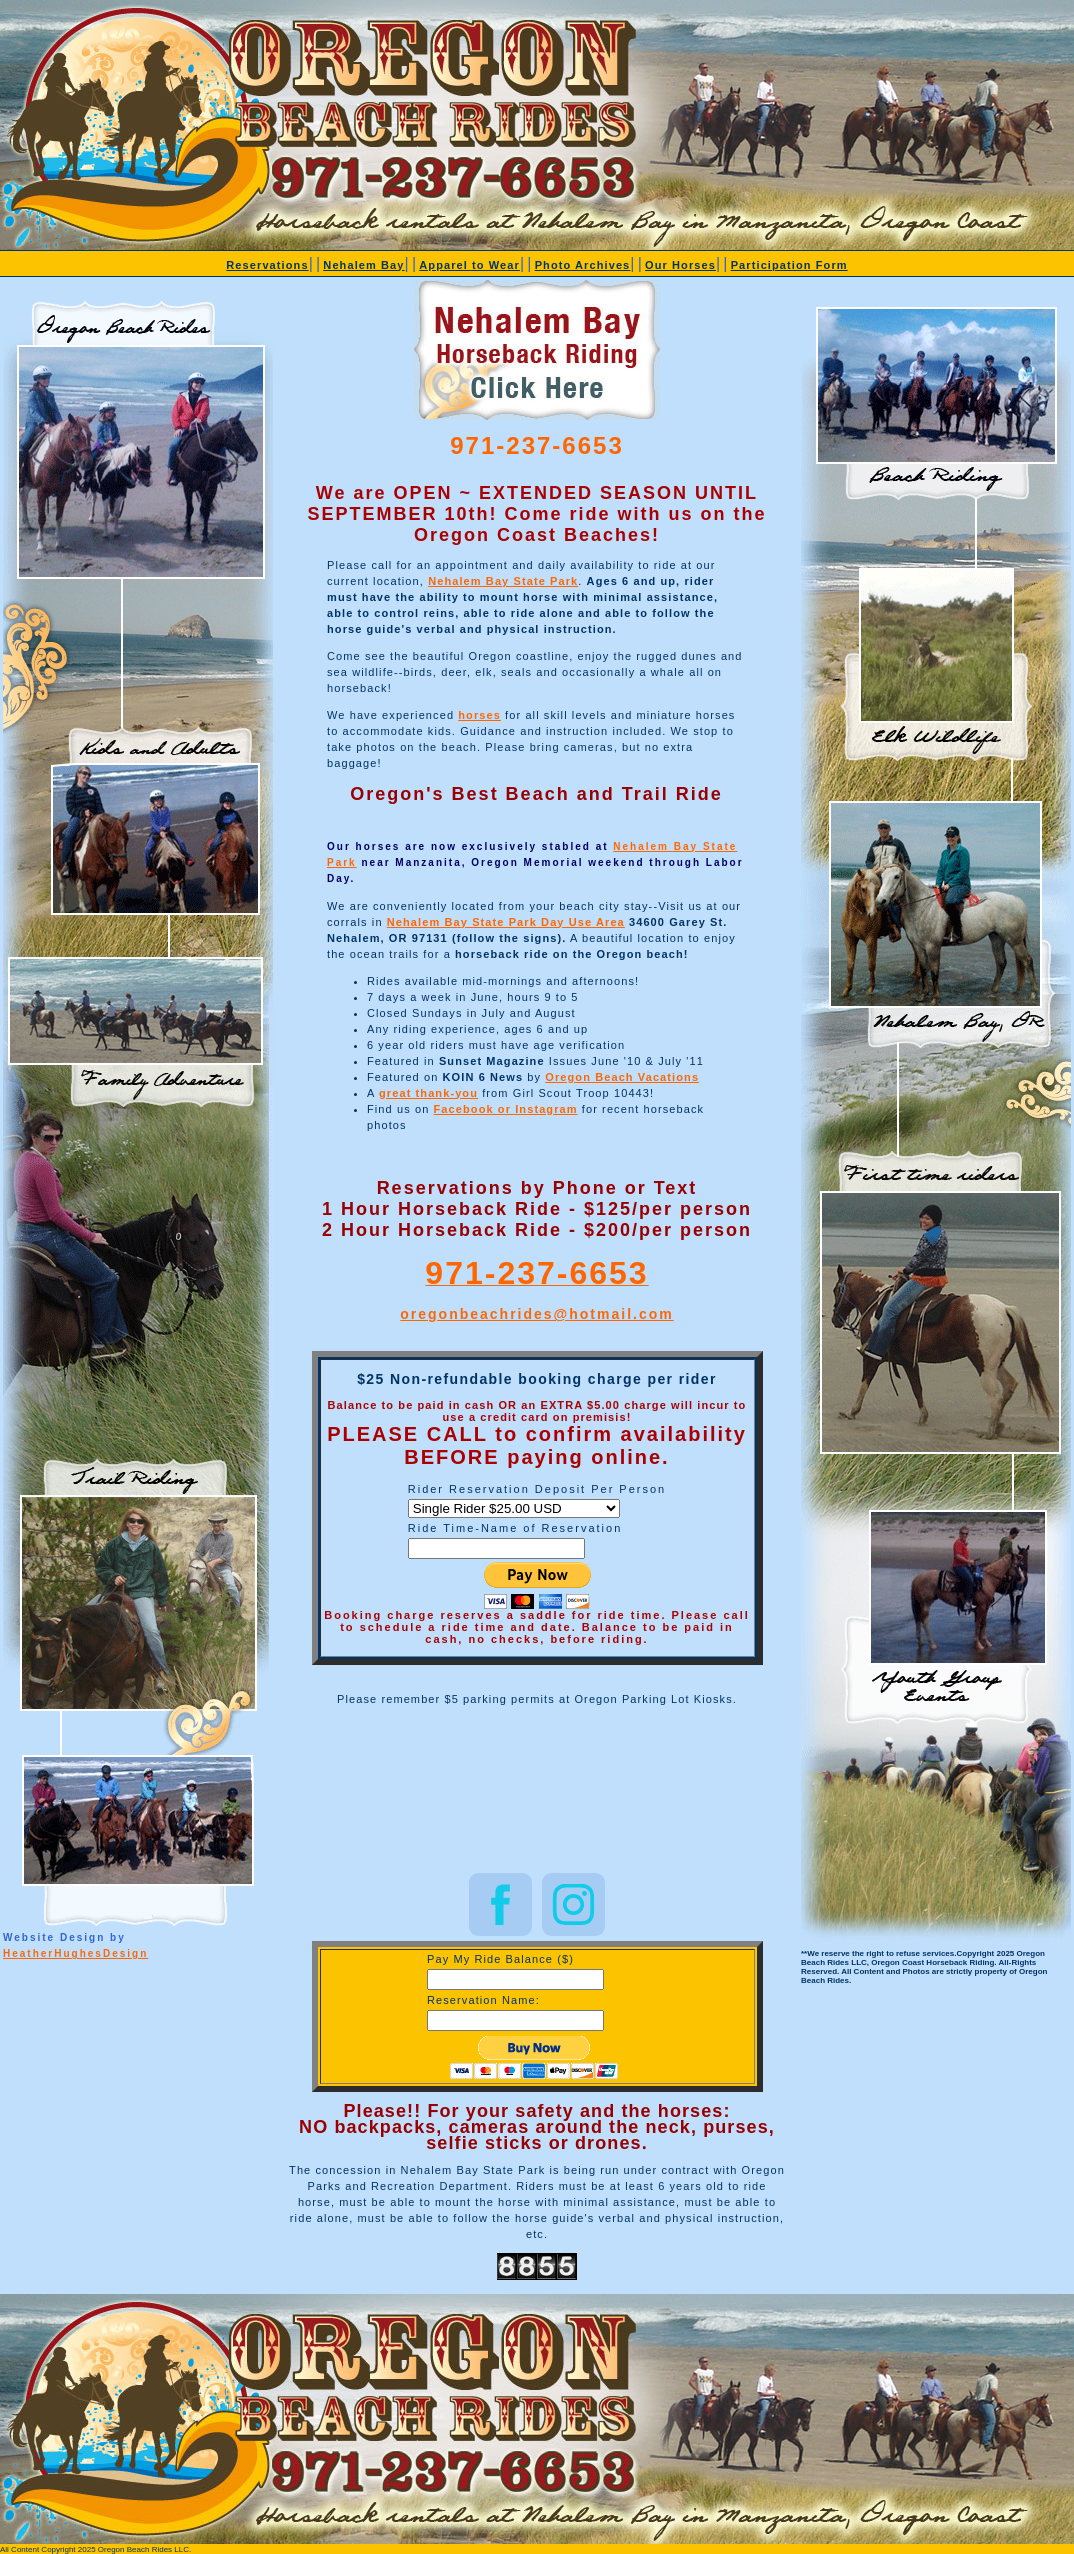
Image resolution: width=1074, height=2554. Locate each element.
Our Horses (680, 265)
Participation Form (789, 265)
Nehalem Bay (363, 265)
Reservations (267, 265)
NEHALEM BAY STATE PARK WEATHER (537, 1793)
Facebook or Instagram (506, 1109)
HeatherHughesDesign (75, 1953)
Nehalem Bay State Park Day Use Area (506, 922)
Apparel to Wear (469, 265)
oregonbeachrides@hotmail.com (536, 1314)
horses (479, 715)
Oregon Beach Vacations (622, 1077)
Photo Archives (583, 265)
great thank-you (428, 1093)
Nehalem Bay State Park (503, 581)
